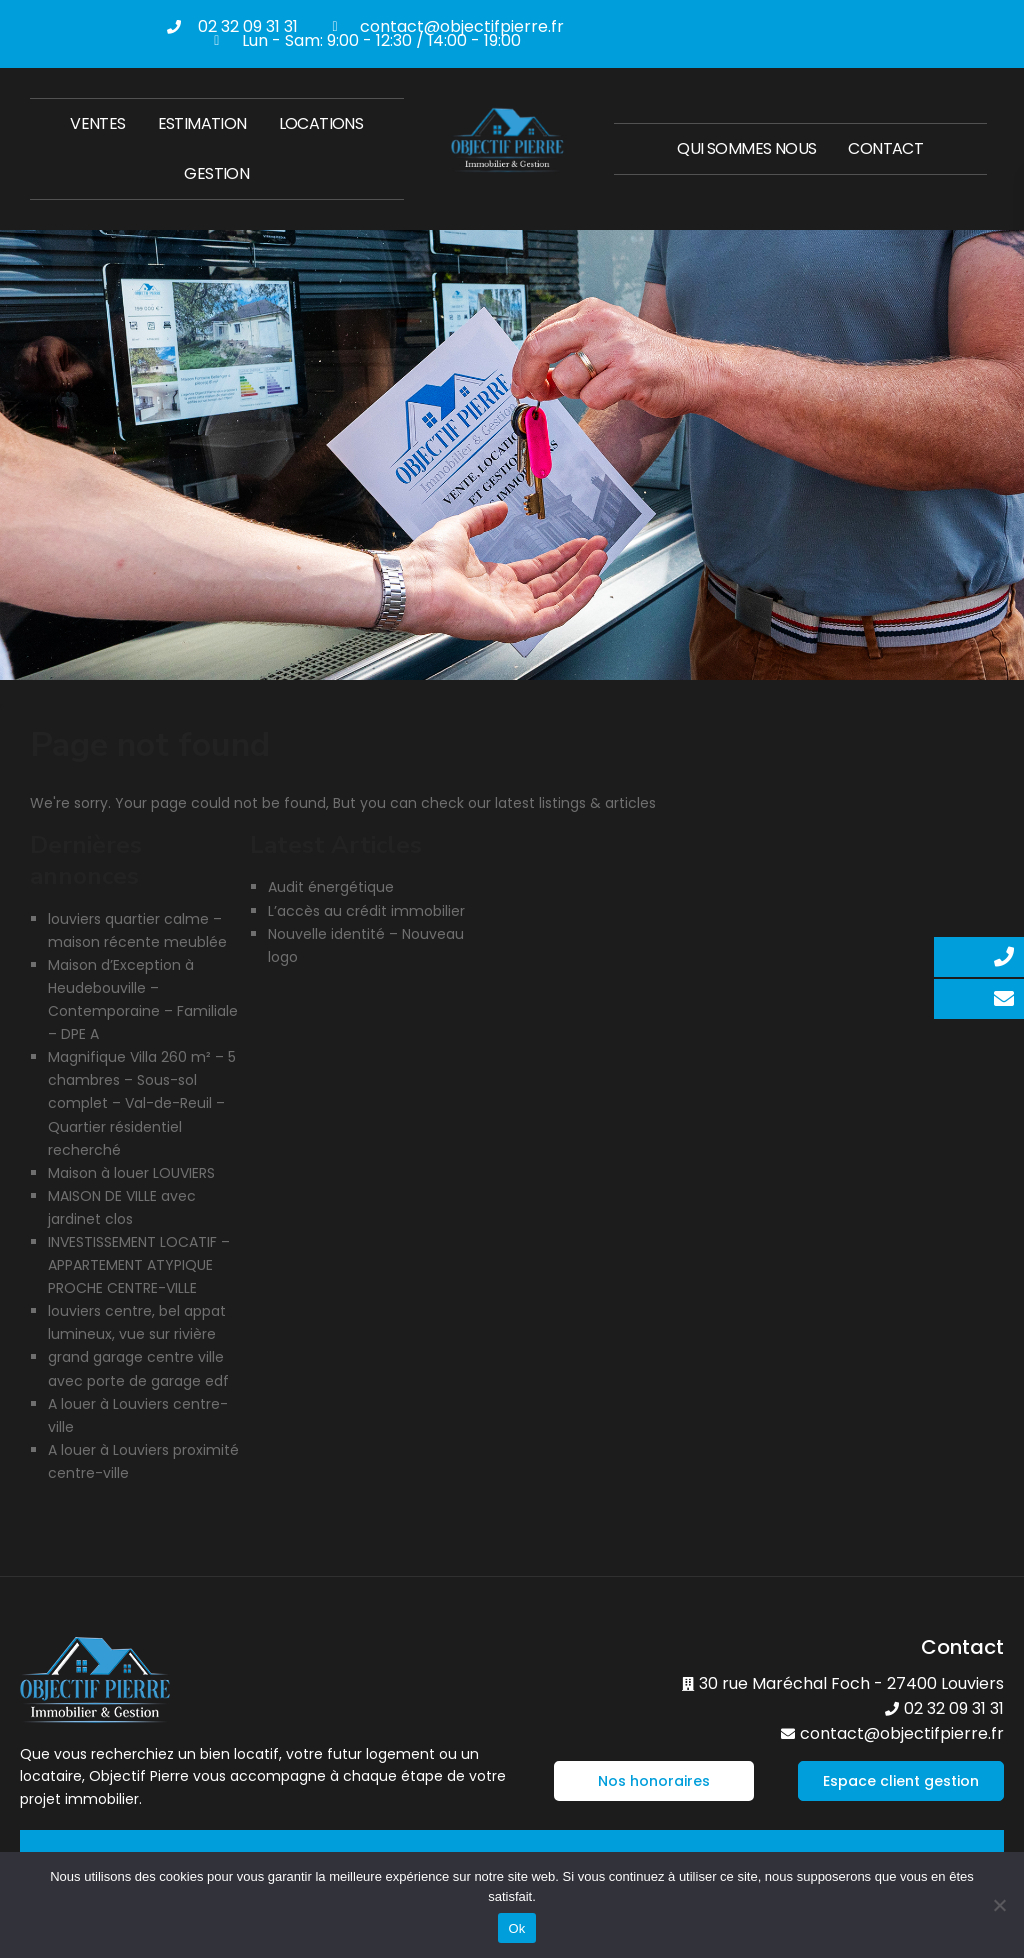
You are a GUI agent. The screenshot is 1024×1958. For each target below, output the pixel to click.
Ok (516, 1928)
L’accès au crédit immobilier (366, 911)
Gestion (216, 173)
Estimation (202, 123)
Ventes (97, 123)
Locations (321, 123)
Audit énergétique (331, 887)
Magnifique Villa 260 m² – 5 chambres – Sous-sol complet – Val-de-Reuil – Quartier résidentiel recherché (142, 1103)
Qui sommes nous (746, 148)
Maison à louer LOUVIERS (131, 1173)
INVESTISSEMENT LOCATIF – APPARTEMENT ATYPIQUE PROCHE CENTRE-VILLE (139, 1265)
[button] (654, 1781)
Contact (885, 148)
